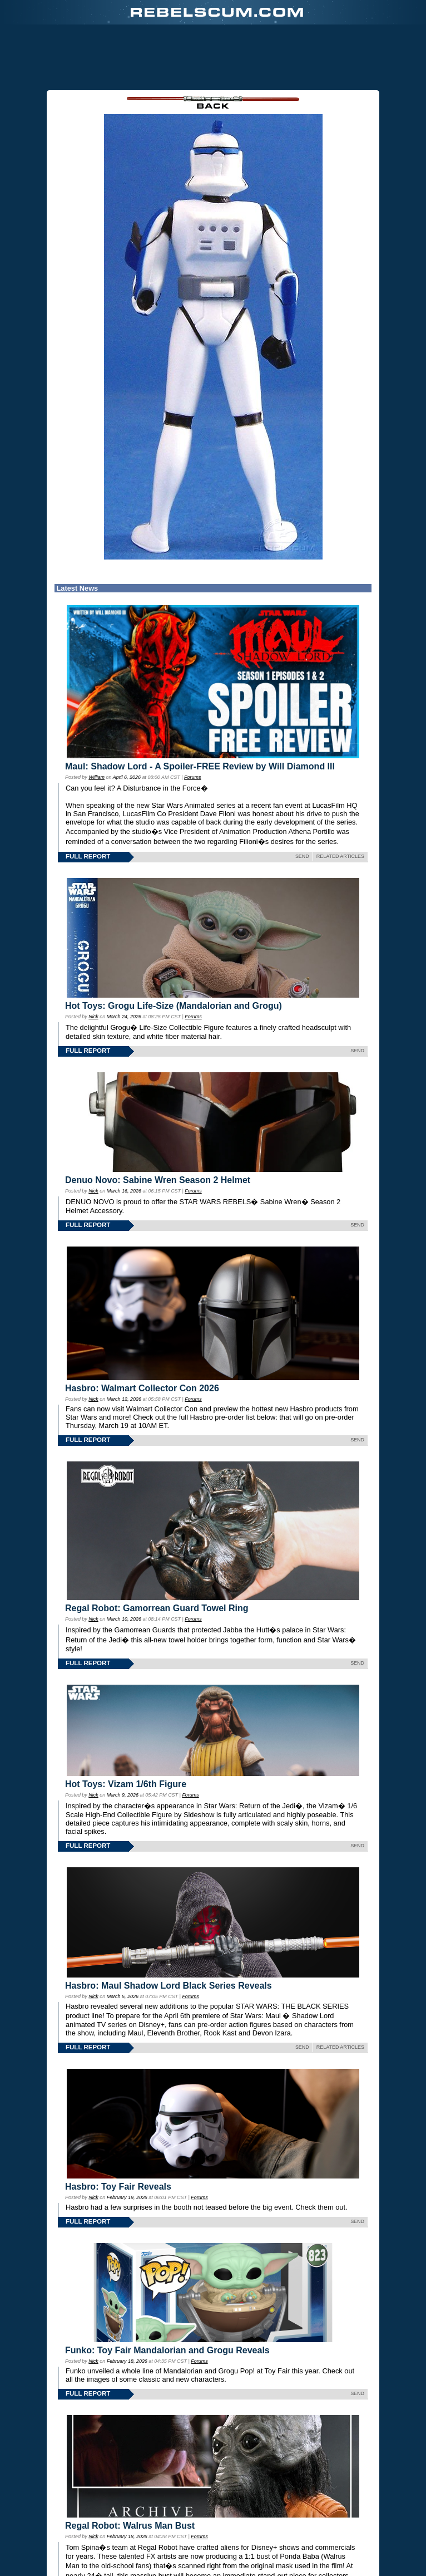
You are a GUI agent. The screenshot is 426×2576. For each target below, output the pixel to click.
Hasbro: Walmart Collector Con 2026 (142, 1388)
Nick (93, 1016)
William (96, 777)
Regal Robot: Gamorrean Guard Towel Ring (157, 1608)
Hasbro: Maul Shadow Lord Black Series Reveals (168, 1985)
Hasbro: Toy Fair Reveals (118, 2186)
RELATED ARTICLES (340, 856)
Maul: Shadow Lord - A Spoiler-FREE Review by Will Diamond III (200, 766)
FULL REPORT (88, 856)
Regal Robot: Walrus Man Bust (130, 2525)
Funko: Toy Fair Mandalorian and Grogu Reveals (167, 2350)
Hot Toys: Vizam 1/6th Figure (125, 1784)
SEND (302, 856)
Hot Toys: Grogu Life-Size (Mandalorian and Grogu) (173, 1005)
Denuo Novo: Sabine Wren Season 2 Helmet (157, 1180)
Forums (192, 777)
